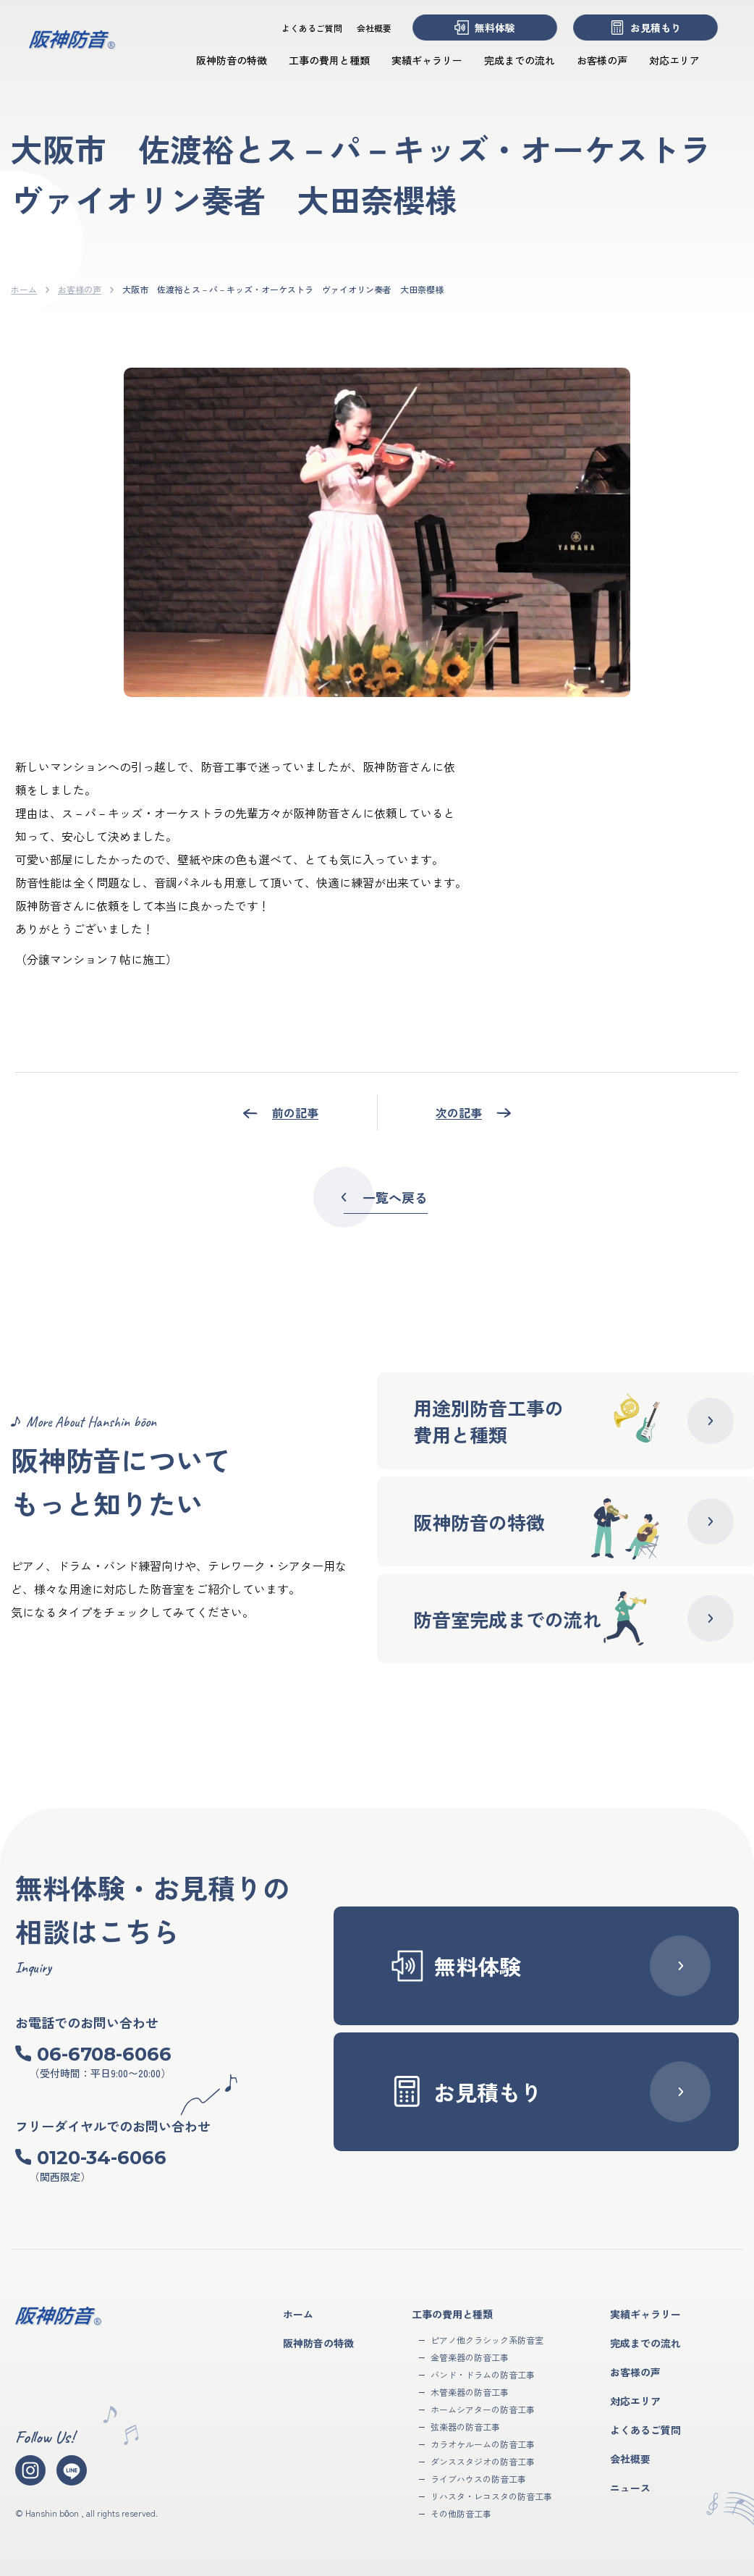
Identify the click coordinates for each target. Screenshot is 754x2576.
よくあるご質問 (311, 28)
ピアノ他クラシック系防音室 (487, 2340)
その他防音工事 (461, 2513)
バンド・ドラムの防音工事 (483, 2374)
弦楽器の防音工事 (465, 2426)
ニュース (630, 2487)
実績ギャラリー (426, 60)
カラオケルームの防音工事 (483, 2444)
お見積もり (645, 27)
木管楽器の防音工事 (470, 2392)
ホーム (24, 289)
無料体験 (484, 27)
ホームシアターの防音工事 (483, 2409)
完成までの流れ (519, 60)
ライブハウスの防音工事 (478, 2478)
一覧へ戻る (381, 1197)
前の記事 (295, 1112)
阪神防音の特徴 (231, 60)
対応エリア (674, 60)
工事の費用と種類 (329, 60)
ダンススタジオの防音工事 (483, 2461)
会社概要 (374, 28)
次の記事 (459, 1112)
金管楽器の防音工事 (470, 2357)
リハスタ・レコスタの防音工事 (491, 2496)
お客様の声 (602, 60)
